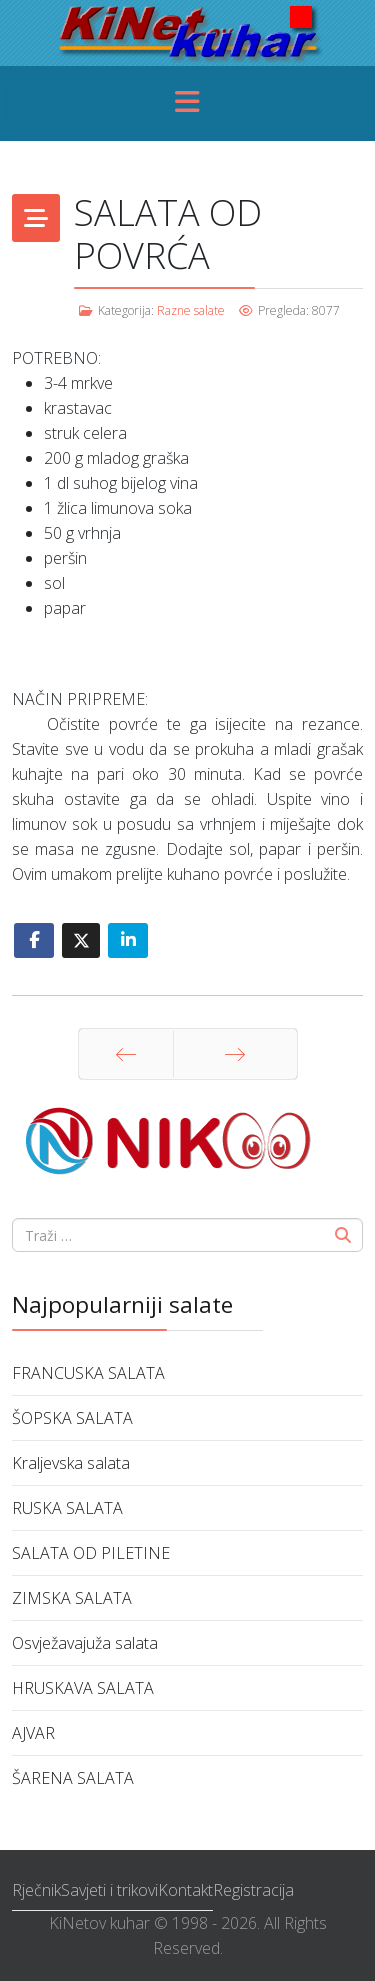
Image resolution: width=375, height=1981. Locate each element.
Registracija (253, 1890)
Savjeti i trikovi (109, 1890)
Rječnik (36, 1890)
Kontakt (185, 1890)
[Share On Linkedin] (128, 940)
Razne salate (191, 310)
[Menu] (188, 103)
